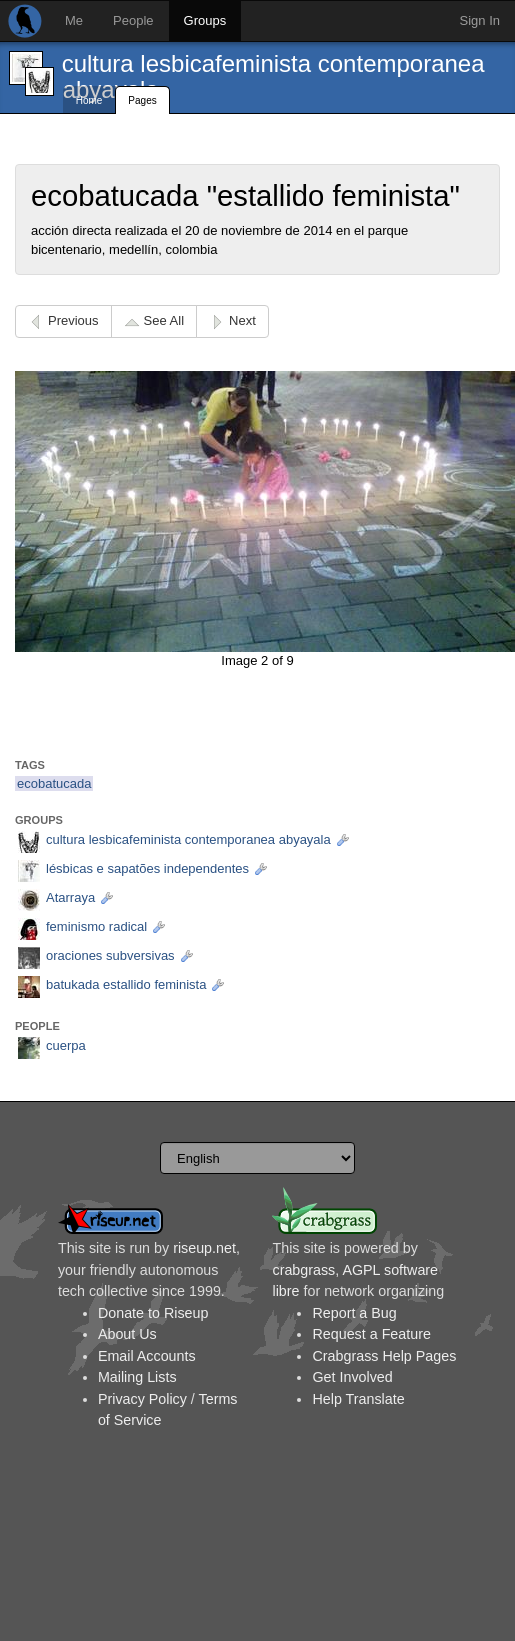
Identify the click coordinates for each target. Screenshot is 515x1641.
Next (242, 320)
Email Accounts (147, 1356)
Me (74, 20)
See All (164, 320)
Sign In (480, 20)
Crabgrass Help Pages (384, 1356)
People (133, 20)
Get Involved (352, 1377)
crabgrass (303, 1270)
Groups (205, 20)
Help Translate (358, 1399)
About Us (127, 1334)
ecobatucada (54, 783)
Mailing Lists (137, 1377)
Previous (73, 320)
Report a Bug (354, 1313)
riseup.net (204, 1248)
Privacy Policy (142, 1399)
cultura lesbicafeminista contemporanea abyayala (273, 76)
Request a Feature (371, 1334)
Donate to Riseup (153, 1313)
